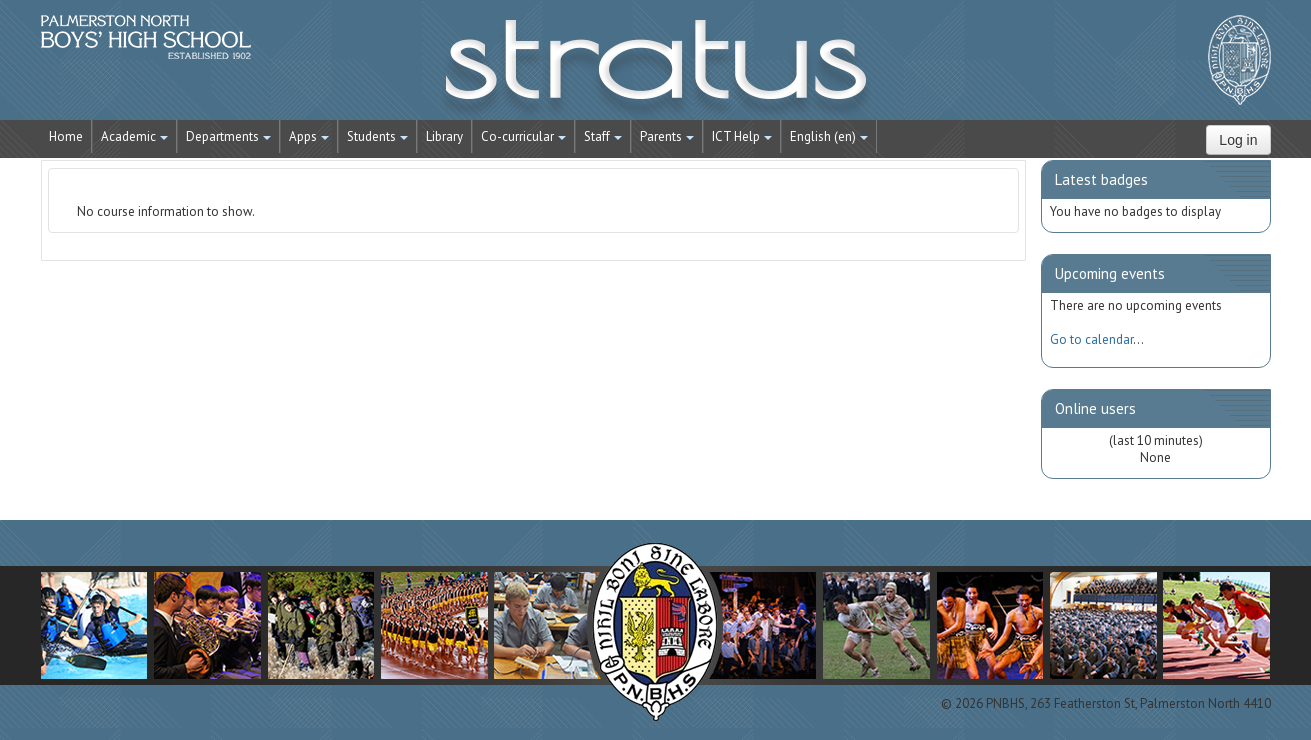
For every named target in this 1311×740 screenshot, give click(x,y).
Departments (228, 136)
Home (66, 136)
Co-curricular (523, 136)
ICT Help (742, 136)
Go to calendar (1091, 339)
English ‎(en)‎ (829, 136)
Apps (309, 136)
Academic (134, 136)
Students (377, 136)
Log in (1238, 140)
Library (444, 136)
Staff (603, 136)
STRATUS (656, 70)
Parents (667, 136)
